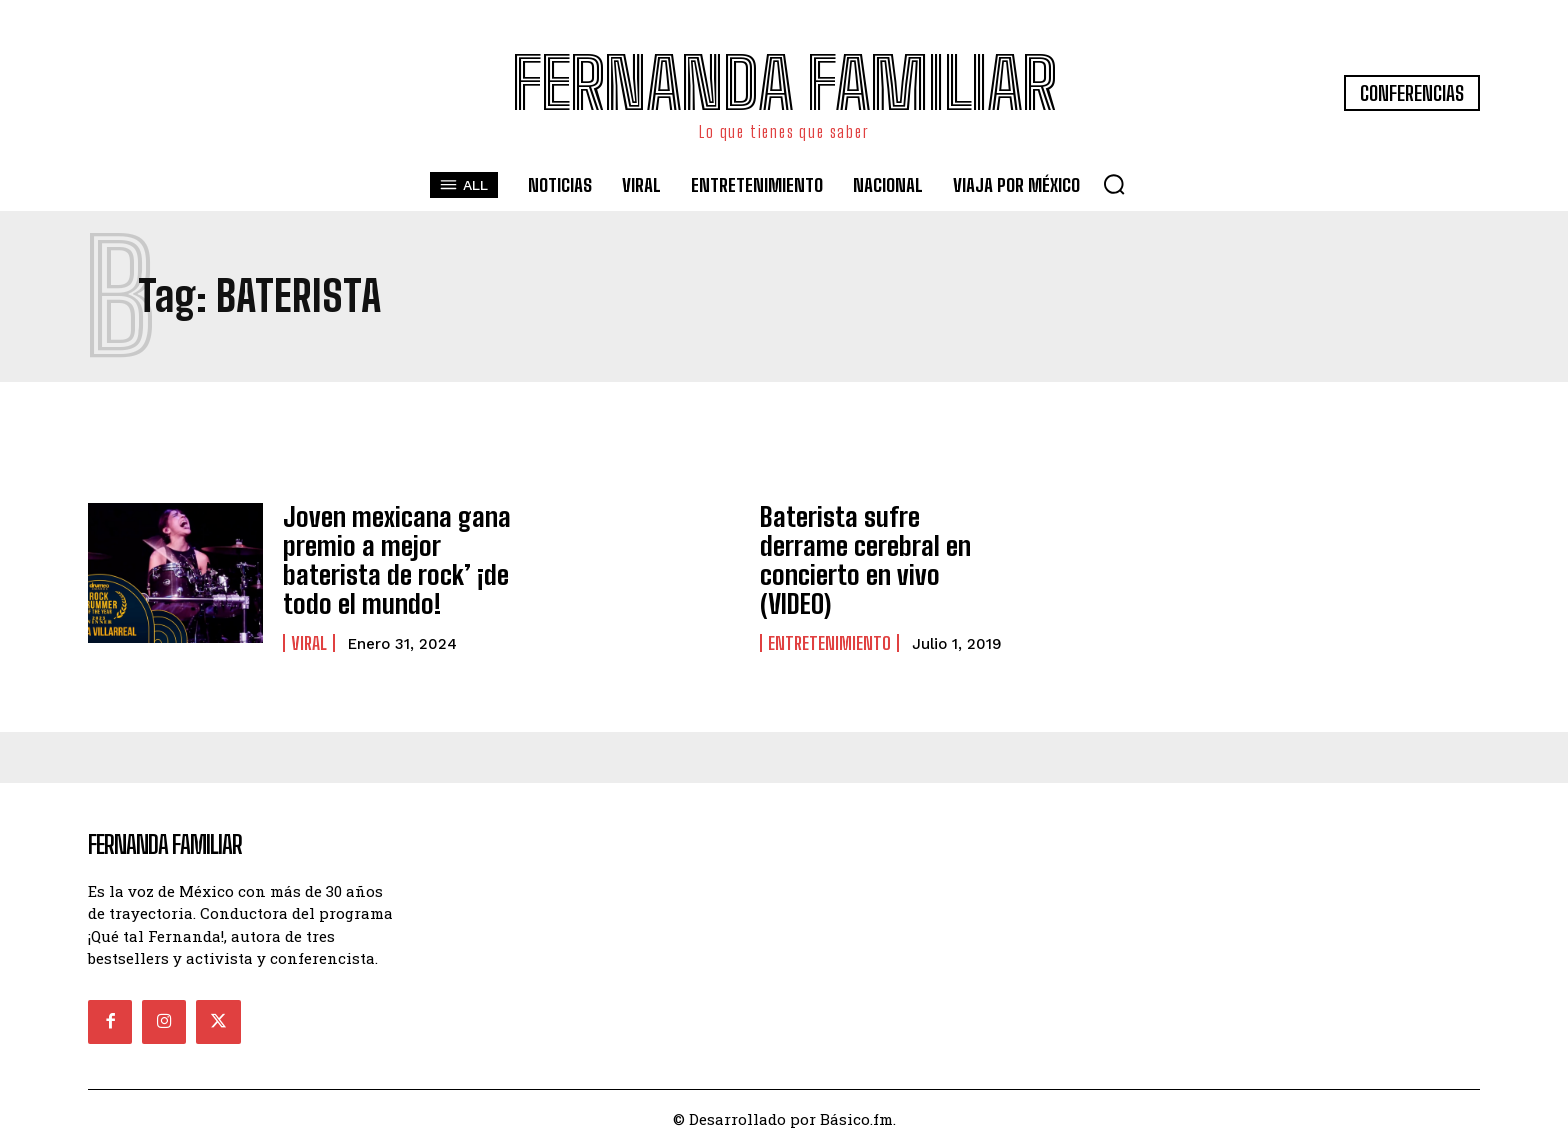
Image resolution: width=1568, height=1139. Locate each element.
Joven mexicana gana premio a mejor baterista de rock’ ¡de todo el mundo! (400, 555)
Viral (309, 633)
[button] (1114, 184)
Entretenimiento (829, 620)
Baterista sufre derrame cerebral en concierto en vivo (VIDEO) (875, 555)
